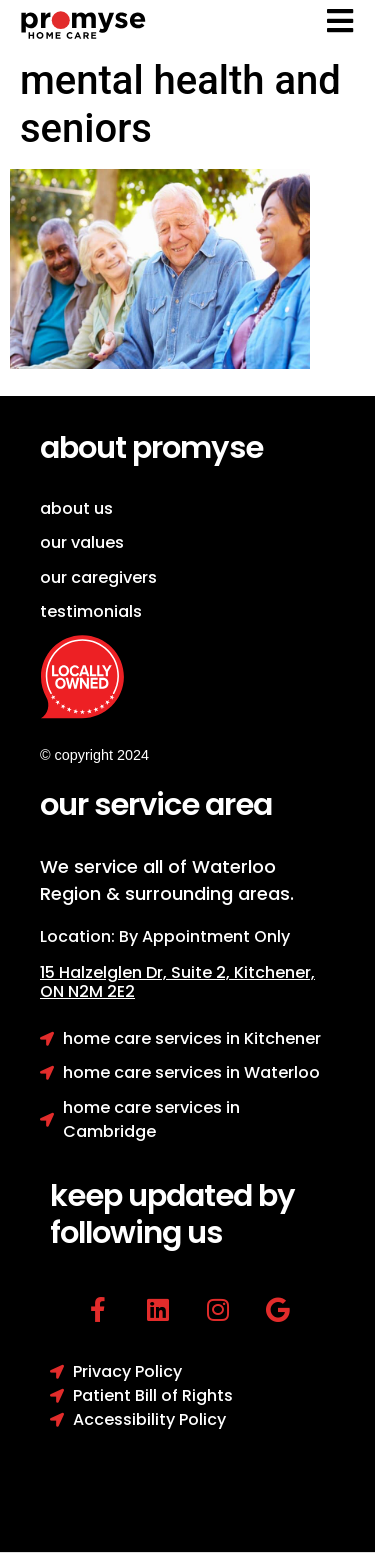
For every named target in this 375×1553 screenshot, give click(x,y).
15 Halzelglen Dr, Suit (137, 972)
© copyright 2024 (94, 755)
